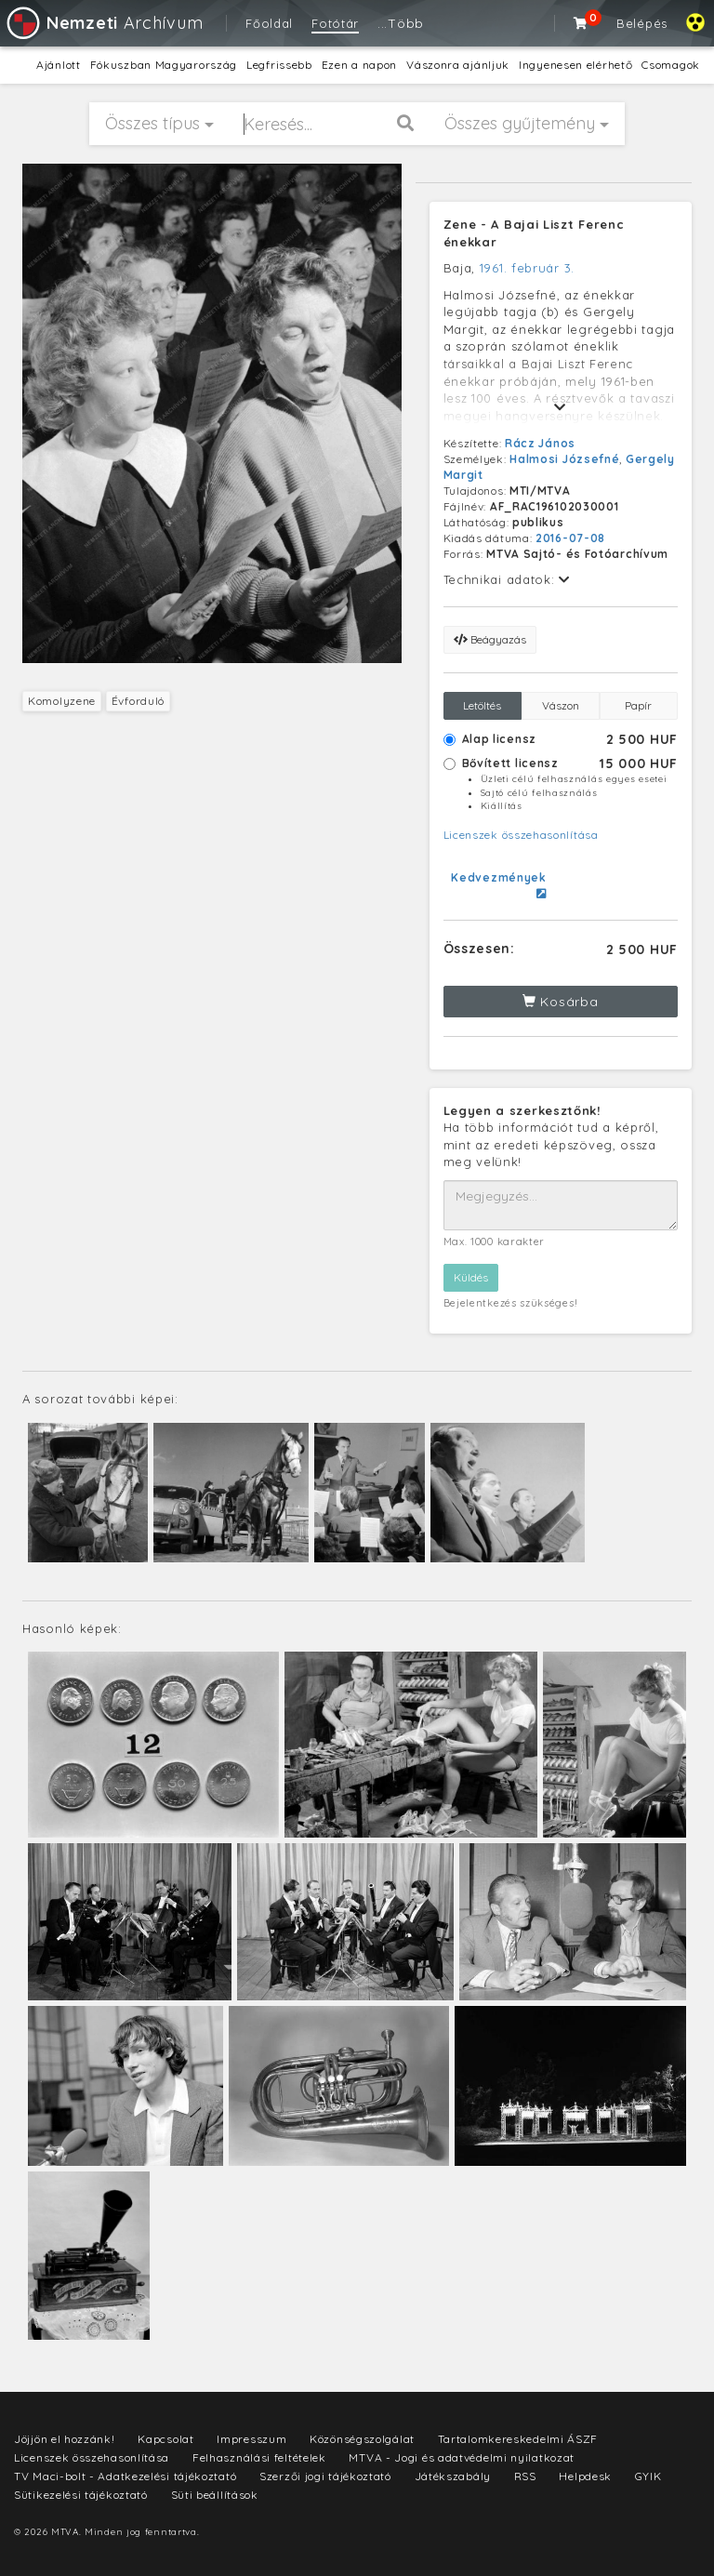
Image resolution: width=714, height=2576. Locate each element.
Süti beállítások (214, 2495)
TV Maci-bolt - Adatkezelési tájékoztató (125, 2476)
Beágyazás (490, 639)
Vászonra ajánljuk (457, 65)
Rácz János (540, 443)
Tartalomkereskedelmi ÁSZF (518, 2439)
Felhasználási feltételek (259, 2457)
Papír (638, 705)
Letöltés (482, 705)
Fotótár (335, 23)
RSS (525, 2476)
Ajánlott (58, 65)
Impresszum (251, 2439)
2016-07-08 (570, 538)
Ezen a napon (359, 65)
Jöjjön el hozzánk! (64, 2439)
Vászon (560, 705)
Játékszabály (453, 2476)
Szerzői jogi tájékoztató (325, 2476)
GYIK (648, 2476)
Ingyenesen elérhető (575, 65)
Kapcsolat (165, 2439)
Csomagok (670, 65)
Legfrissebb (279, 65)
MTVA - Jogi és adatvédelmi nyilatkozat (462, 2457)
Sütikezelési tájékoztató (81, 2495)
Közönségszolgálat (362, 2439)
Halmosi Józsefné (564, 459)
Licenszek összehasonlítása (521, 835)
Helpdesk (585, 2476)
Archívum (104, 23)
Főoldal (269, 23)
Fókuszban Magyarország (163, 65)
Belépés (642, 23)
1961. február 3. (527, 267)
